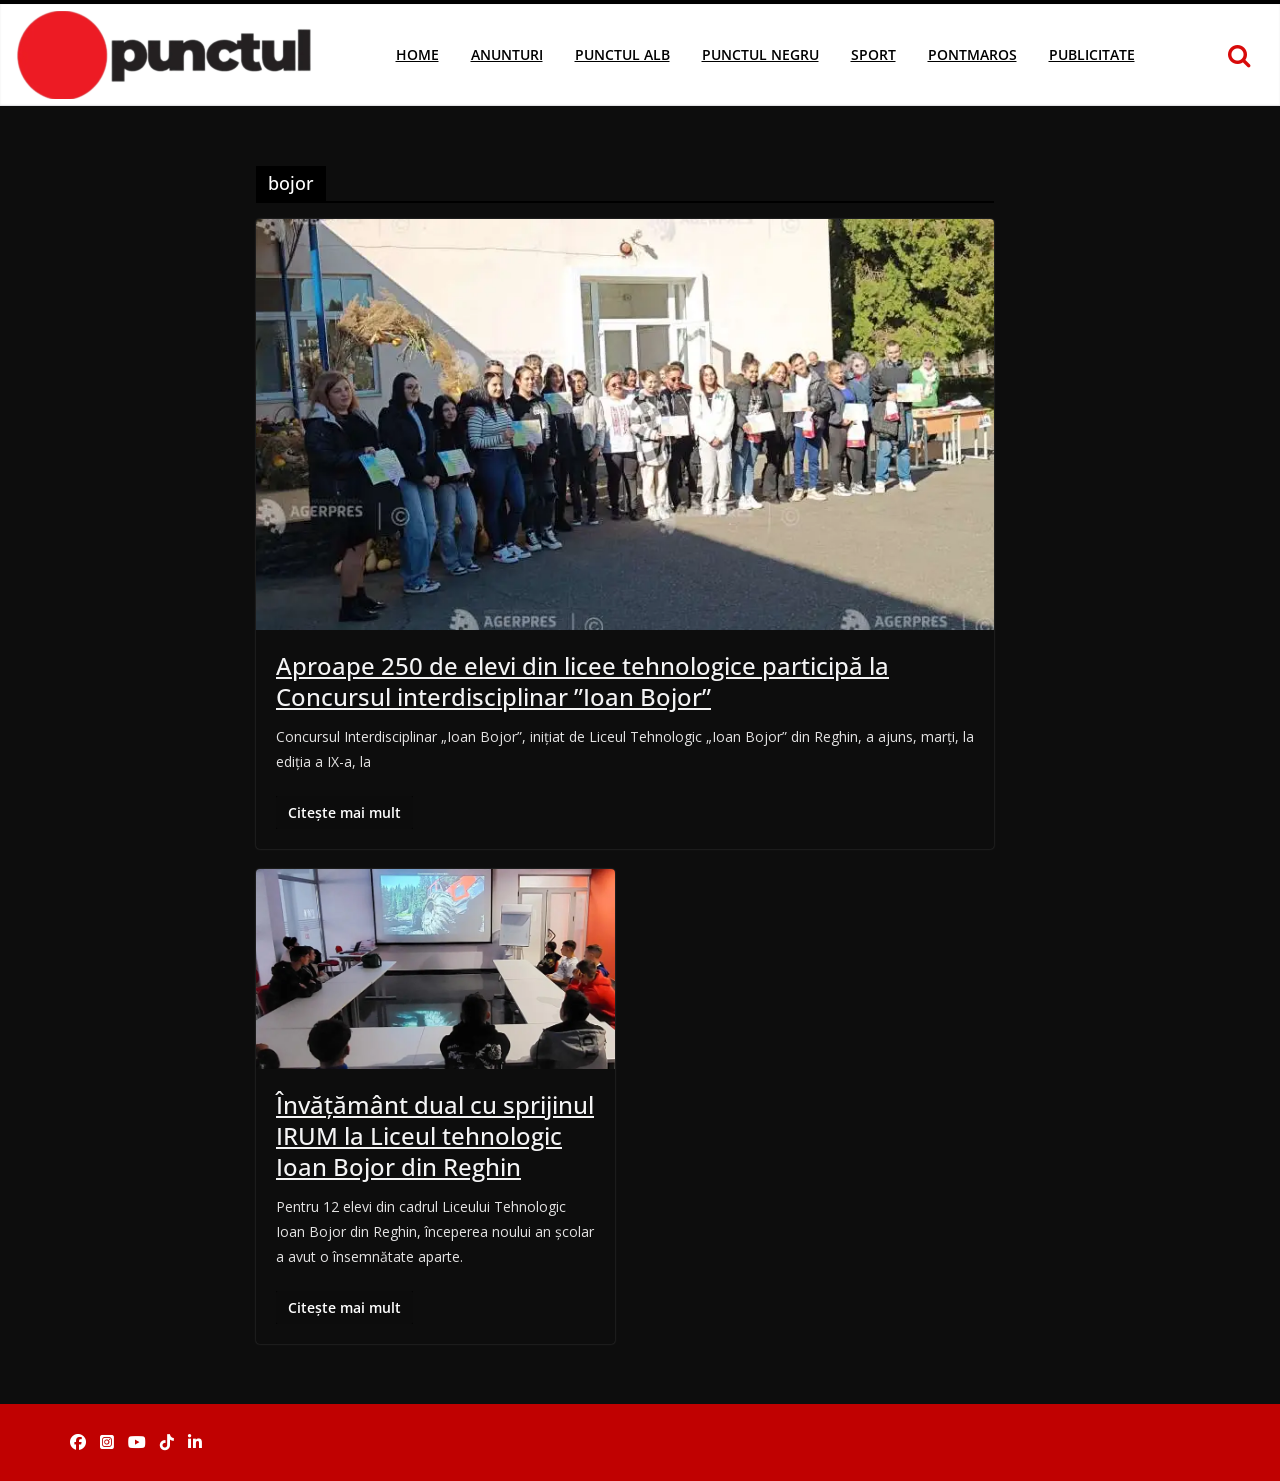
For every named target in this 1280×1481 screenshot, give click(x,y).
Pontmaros (972, 54)
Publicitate (1092, 54)
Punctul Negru (760, 54)
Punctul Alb (622, 54)
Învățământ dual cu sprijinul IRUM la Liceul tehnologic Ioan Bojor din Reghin (435, 1135)
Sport (873, 54)
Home (417, 54)
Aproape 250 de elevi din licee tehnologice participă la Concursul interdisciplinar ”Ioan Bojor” (582, 681)
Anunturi (507, 54)
